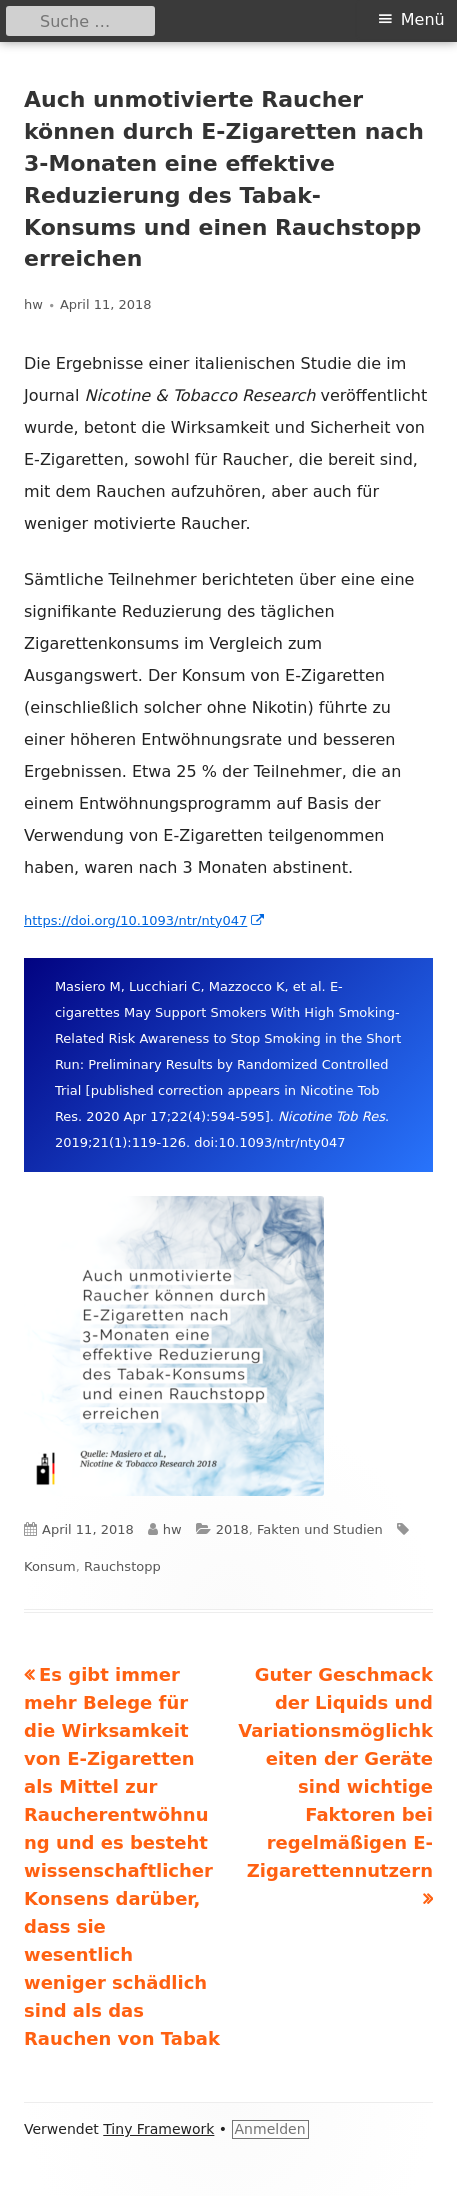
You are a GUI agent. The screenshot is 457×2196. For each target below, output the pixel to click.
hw (33, 304)
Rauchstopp (122, 1566)
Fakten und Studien (320, 1529)
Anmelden (270, 2129)
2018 (232, 1529)
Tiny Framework (158, 2129)
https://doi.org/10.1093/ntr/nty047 (145, 920)
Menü (423, 19)
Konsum (50, 1566)
